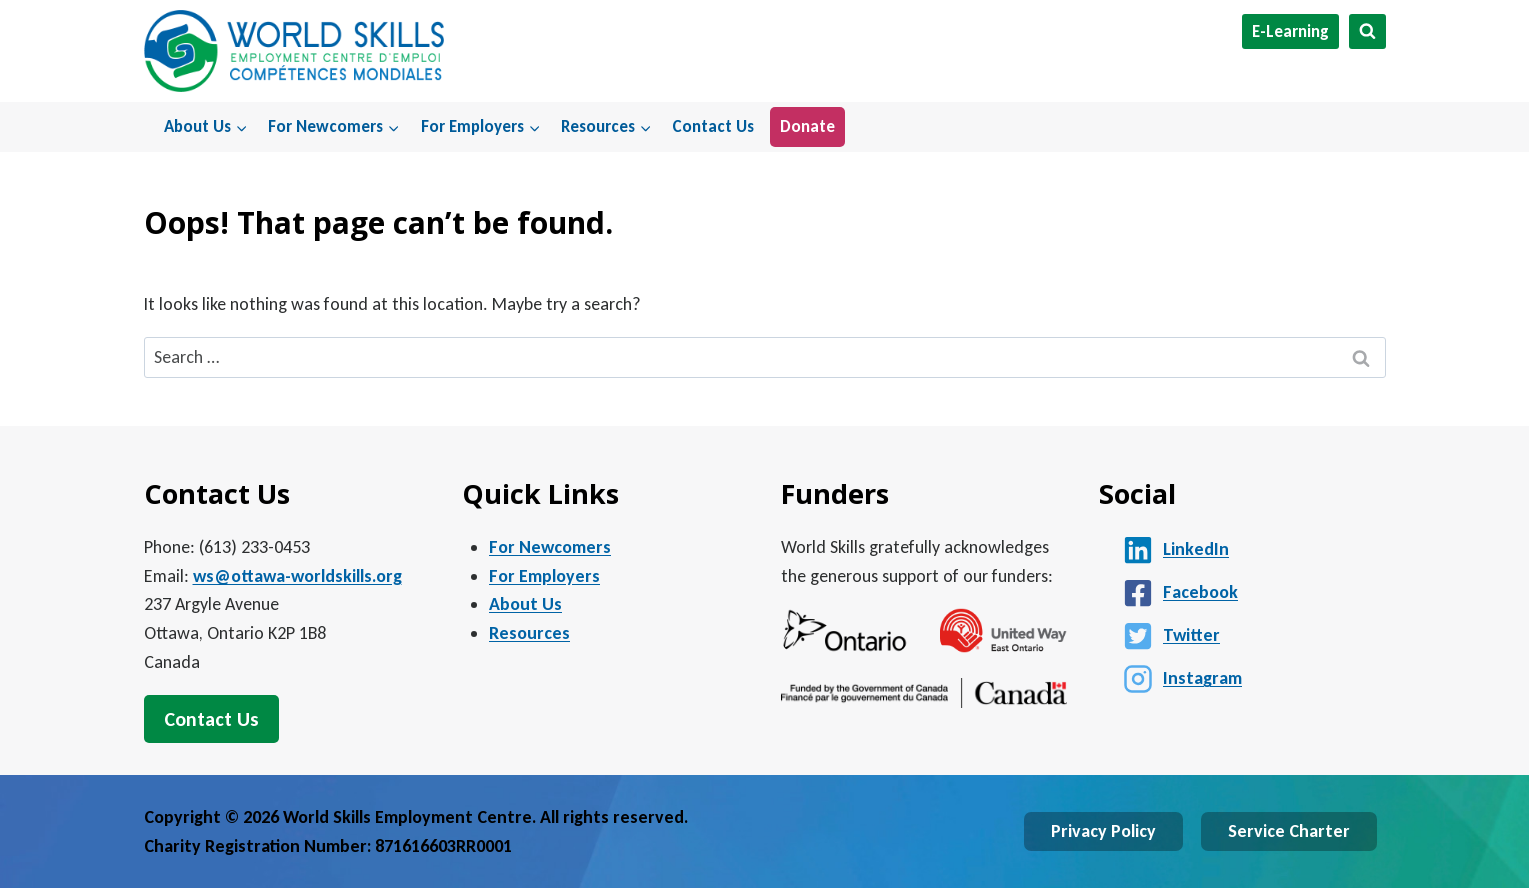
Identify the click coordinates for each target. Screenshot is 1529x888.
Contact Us (713, 126)
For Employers (544, 576)
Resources (529, 633)
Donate (807, 126)
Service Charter (1289, 831)
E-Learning (1290, 31)
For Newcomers (550, 547)
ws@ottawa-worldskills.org (297, 576)
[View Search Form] (1367, 31)
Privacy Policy (1103, 831)
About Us (525, 604)
